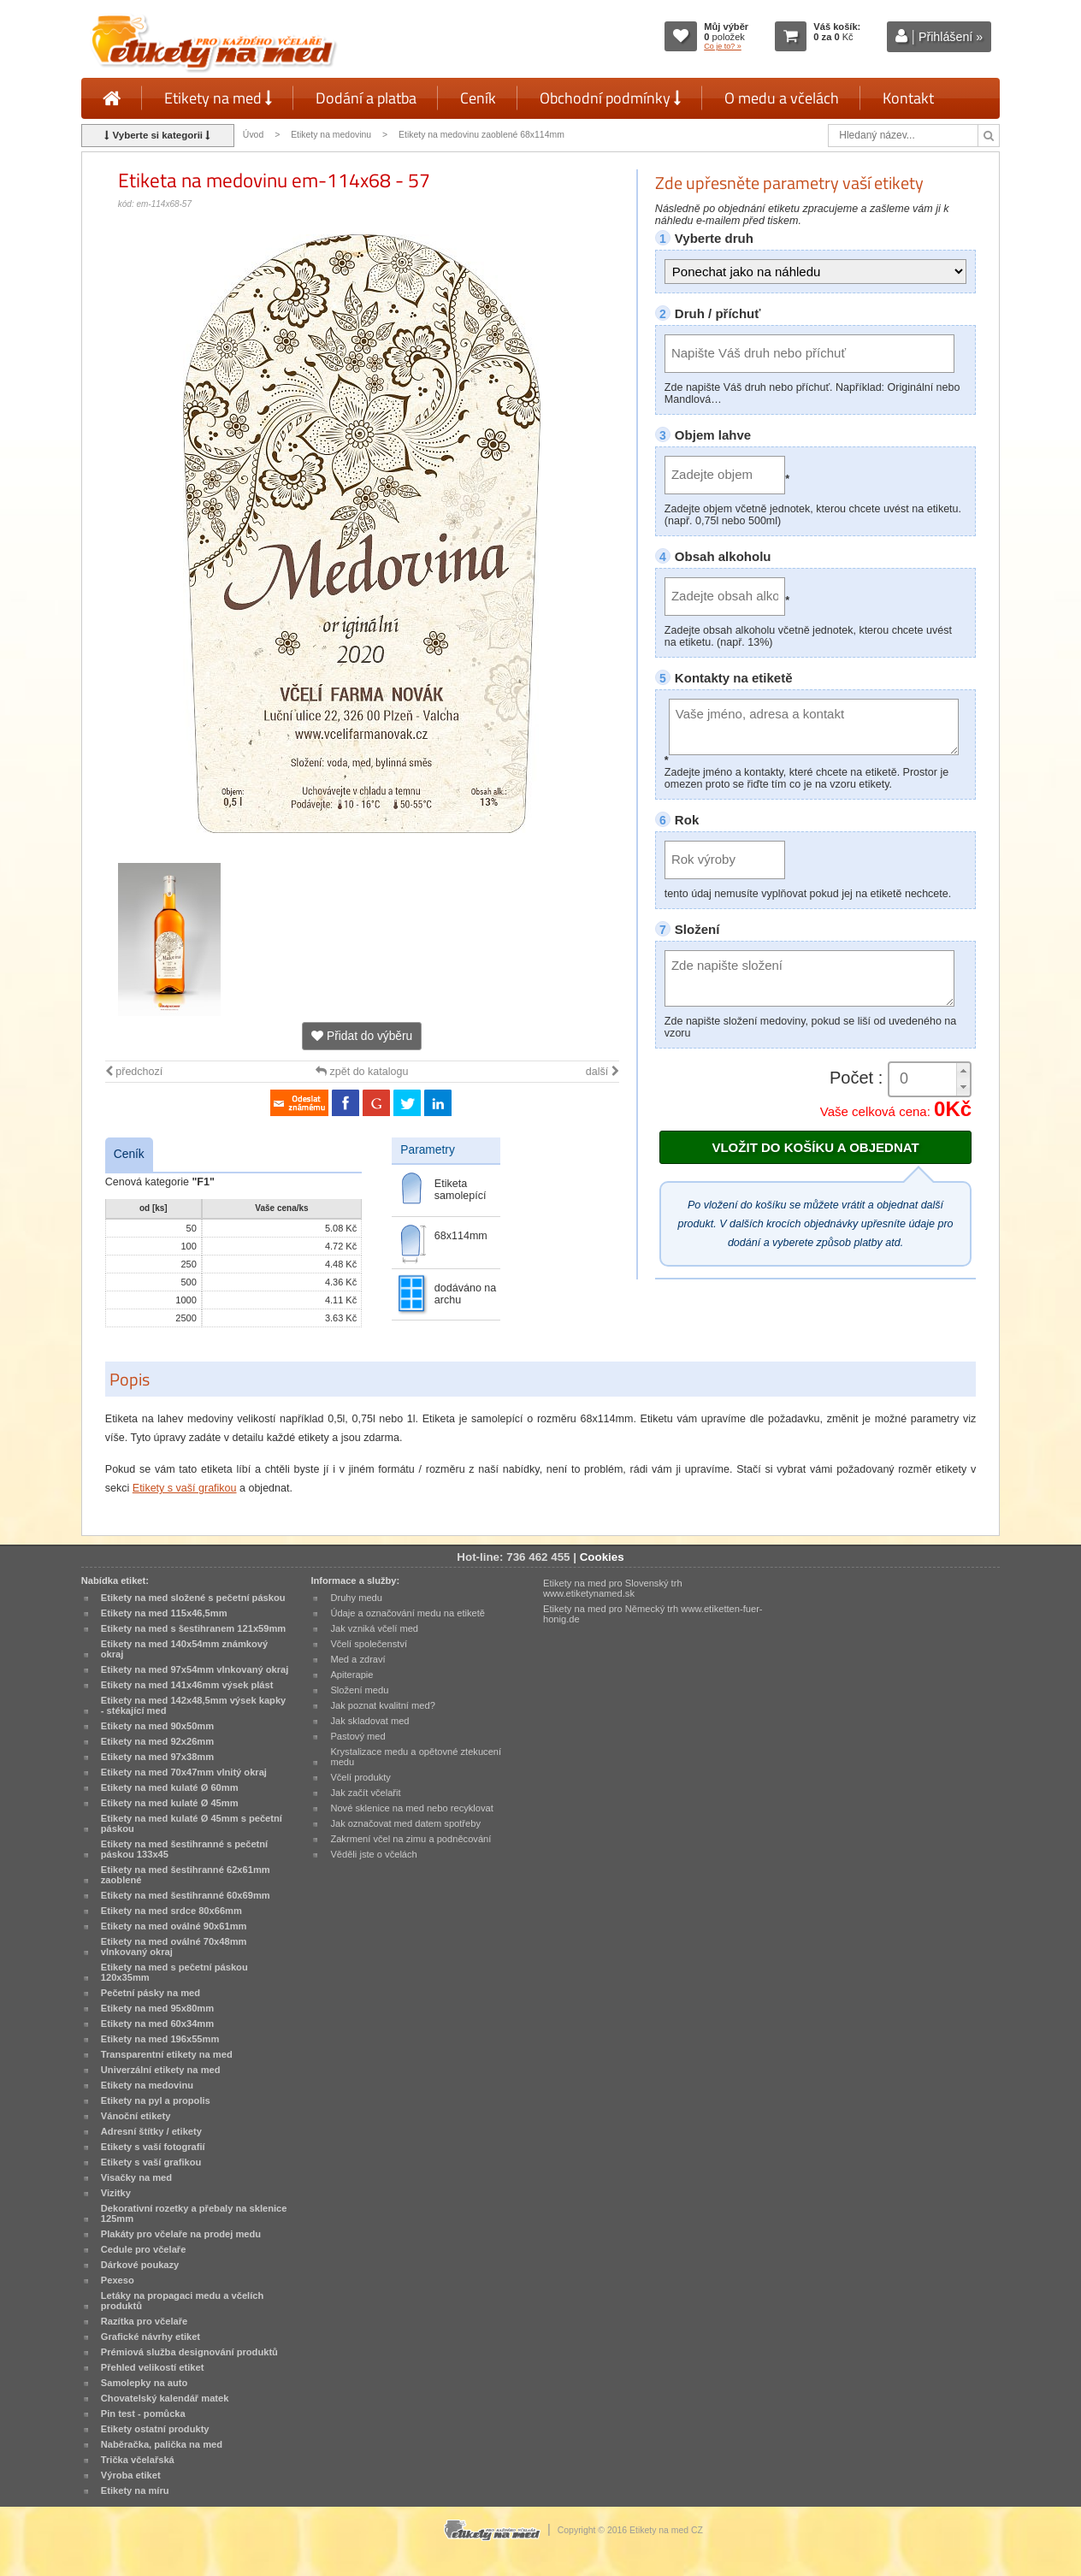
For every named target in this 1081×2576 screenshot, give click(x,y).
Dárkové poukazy (140, 2265)
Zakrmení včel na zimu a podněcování (410, 1839)
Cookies (602, 1557)
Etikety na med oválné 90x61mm (174, 1926)
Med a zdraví (357, 1659)
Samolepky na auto (144, 2383)
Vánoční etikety (136, 2116)
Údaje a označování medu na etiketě (407, 1613)
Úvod (253, 134)
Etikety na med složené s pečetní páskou (193, 1597)
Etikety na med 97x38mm (157, 1757)
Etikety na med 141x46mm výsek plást (187, 1685)
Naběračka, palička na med (161, 2444)
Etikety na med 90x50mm (157, 1726)
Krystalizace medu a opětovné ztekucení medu (415, 1756)
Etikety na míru (135, 2490)
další (602, 1072)
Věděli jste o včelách (373, 1854)
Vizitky (116, 2193)
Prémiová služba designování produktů (189, 2352)
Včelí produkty (360, 1777)
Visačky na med (136, 2177)
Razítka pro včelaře (144, 2321)
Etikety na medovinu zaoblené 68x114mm (481, 134)
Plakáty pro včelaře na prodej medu (181, 2234)
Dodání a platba (366, 97)
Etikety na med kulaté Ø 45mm (170, 1803)
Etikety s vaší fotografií (153, 2147)
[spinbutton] (929, 1079)
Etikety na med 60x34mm (157, 2023)
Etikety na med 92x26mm (157, 1741)
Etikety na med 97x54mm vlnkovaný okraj (195, 1669)
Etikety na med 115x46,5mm (164, 1613)
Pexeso (117, 2280)
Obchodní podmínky (610, 97)
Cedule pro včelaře (143, 2249)
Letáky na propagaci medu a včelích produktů (182, 2300)
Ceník (478, 97)
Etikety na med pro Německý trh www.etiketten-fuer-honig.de (653, 1614)
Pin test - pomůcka (143, 2413)
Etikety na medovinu (331, 134)
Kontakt (908, 97)
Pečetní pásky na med (150, 1993)
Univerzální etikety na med (161, 2070)
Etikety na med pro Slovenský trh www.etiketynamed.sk (612, 1588)
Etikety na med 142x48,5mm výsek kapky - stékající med (193, 1705)
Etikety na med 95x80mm (157, 2008)
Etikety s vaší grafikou (185, 1488)
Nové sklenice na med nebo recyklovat (411, 1808)
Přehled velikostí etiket (152, 2367)
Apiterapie (351, 1674)
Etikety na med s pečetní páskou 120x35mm (174, 1972)
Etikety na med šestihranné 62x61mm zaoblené (185, 1874)
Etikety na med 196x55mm (160, 2039)
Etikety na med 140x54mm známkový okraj (184, 1649)
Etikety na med (218, 97)
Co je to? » (722, 46)
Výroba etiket (131, 2475)
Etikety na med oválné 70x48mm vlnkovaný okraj (174, 1946)
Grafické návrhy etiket (150, 2336)
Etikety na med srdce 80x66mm (171, 1910)
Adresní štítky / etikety (151, 2131)
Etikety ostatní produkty (155, 2429)
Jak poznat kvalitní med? (382, 1705)
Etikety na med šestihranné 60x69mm (185, 1895)
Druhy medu (356, 1597)
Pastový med (357, 1736)
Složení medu (359, 1690)
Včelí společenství (368, 1644)
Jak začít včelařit (365, 1792)
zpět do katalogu (362, 1072)
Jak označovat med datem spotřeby (405, 1823)
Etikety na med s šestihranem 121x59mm (193, 1628)
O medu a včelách (781, 97)
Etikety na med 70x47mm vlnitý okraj (184, 1772)
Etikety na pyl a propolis (155, 2100)
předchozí (133, 1072)
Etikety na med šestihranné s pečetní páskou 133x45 (184, 1849)
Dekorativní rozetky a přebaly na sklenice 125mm (194, 2213)
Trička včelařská (137, 2460)
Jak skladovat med (369, 1721)
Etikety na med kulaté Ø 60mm (170, 1787)
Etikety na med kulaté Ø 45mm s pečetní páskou (191, 1823)
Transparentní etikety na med (167, 2054)
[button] (963, 1071)
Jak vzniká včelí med (374, 1628)
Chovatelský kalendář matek (165, 2398)
